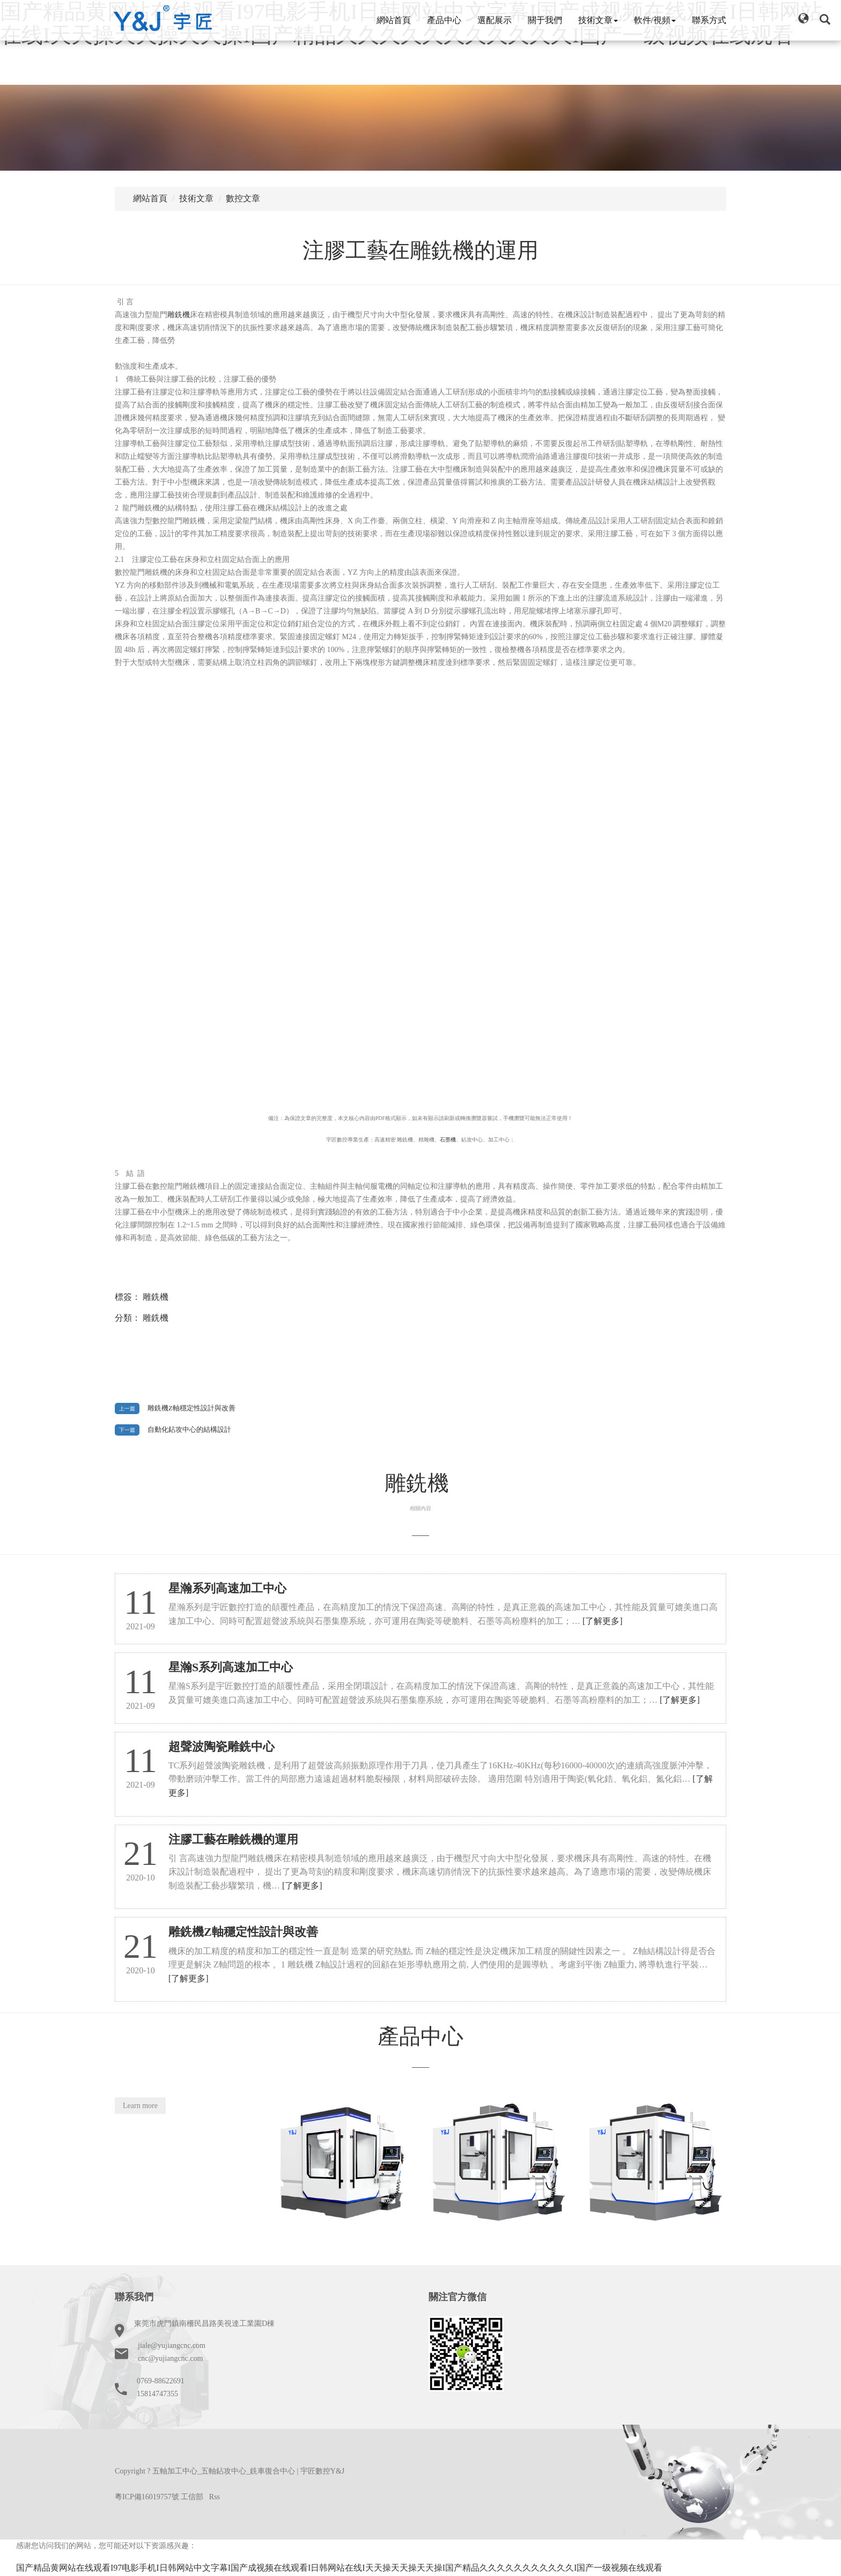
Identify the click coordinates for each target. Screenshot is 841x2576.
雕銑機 (178, 315)
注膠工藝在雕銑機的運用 (420, 250)
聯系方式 (709, 20)
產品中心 (444, 20)
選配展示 (494, 20)
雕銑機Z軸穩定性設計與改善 (191, 1408)
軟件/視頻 (655, 20)
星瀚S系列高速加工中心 (230, 1667)
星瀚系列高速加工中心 (227, 1588)
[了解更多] (602, 1621)
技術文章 (598, 20)
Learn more (140, 2106)
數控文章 (243, 198)
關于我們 (545, 20)
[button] (803, 18)
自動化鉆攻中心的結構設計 (189, 1429)
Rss (214, 2497)
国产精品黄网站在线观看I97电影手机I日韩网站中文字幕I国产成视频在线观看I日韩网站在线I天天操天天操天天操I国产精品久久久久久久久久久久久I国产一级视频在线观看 (339, 2567)
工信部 (192, 2497)
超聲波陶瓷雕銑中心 (221, 1746)
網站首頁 (394, 20)
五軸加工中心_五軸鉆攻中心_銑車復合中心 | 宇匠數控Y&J (248, 2471)
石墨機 (448, 1140)
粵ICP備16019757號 (147, 2497)
